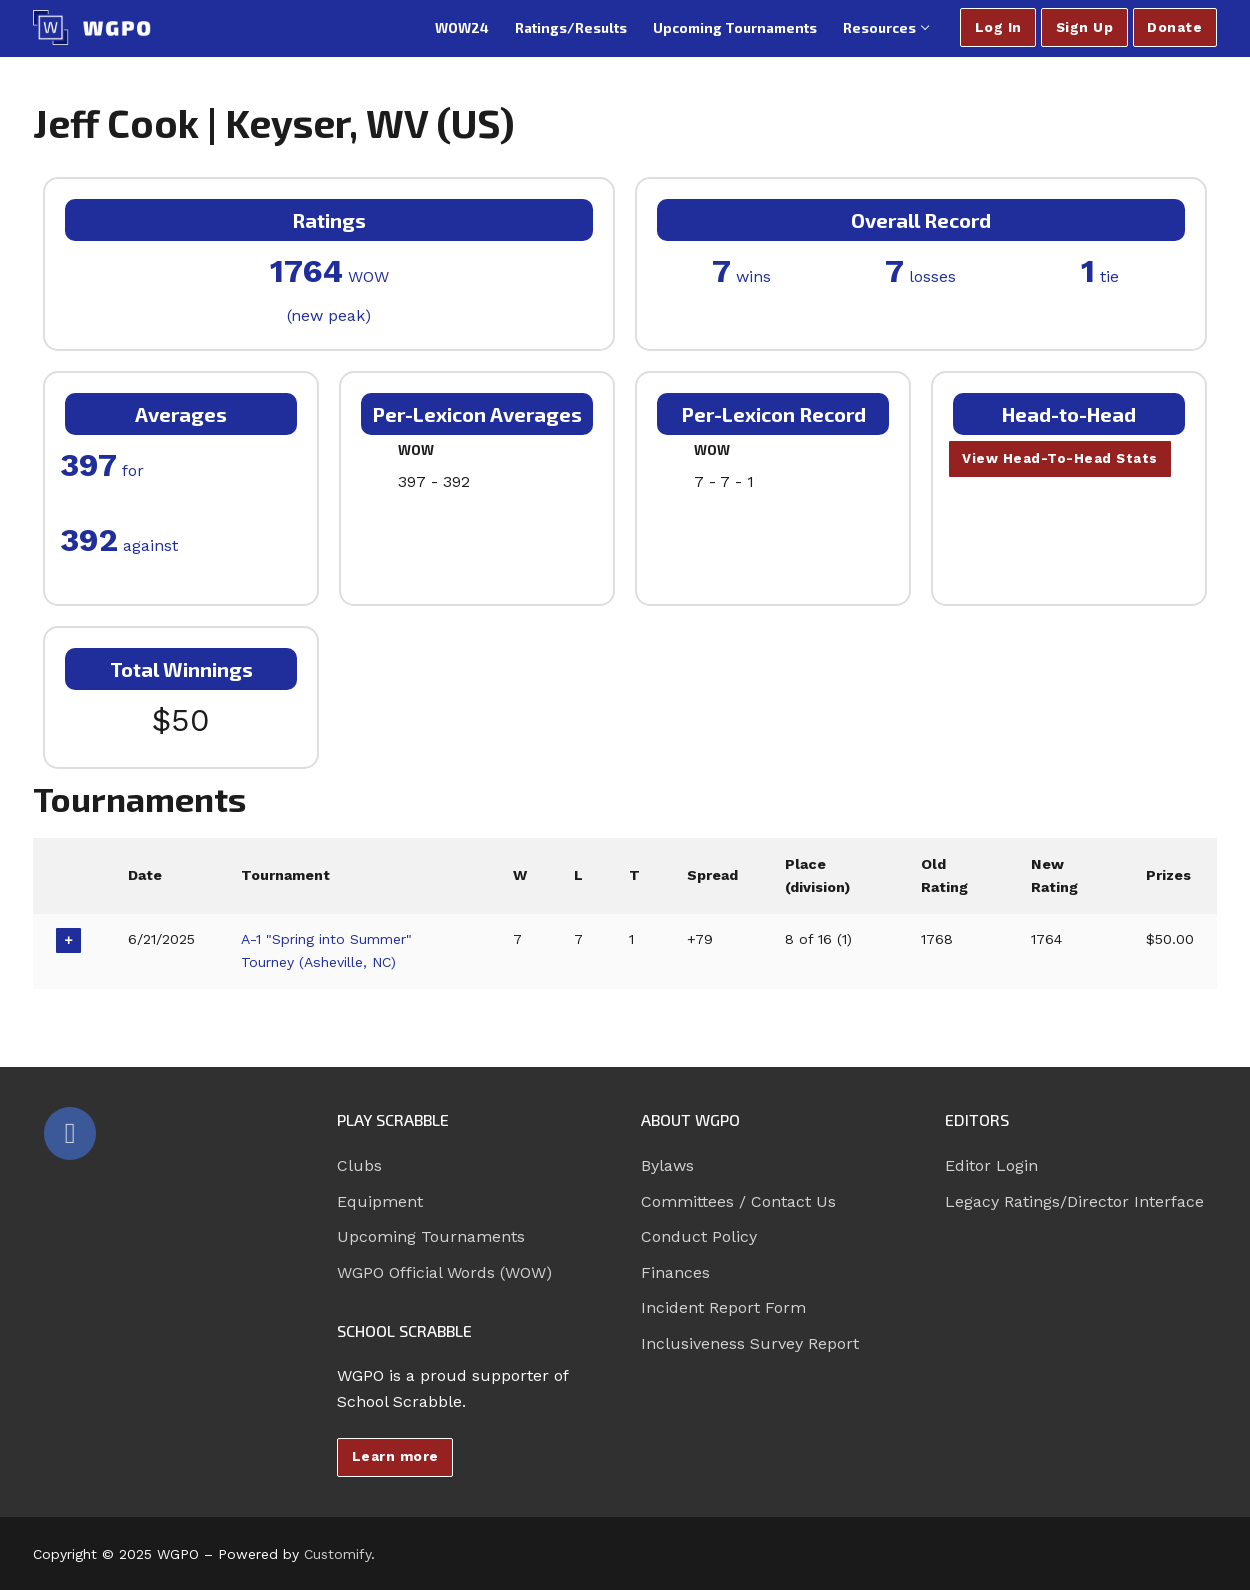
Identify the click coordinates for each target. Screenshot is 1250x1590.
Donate (1174, 27)
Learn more (395, 1456)
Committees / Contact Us (738, 1201)
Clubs (359, 1165)
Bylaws (667, 1165)
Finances (675, 1272)
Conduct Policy (699, 1236)
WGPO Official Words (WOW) (444, 1272)
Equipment (380, 1201)
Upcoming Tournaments (431, 1236)
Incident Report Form (723, 1307)
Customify (337, 1554)
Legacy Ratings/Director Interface (1074, 1201)
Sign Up (1085, 27)
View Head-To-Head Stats (1061, 459)
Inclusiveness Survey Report (750, 1343)
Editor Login (991, 1165)
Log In (998, 27)
